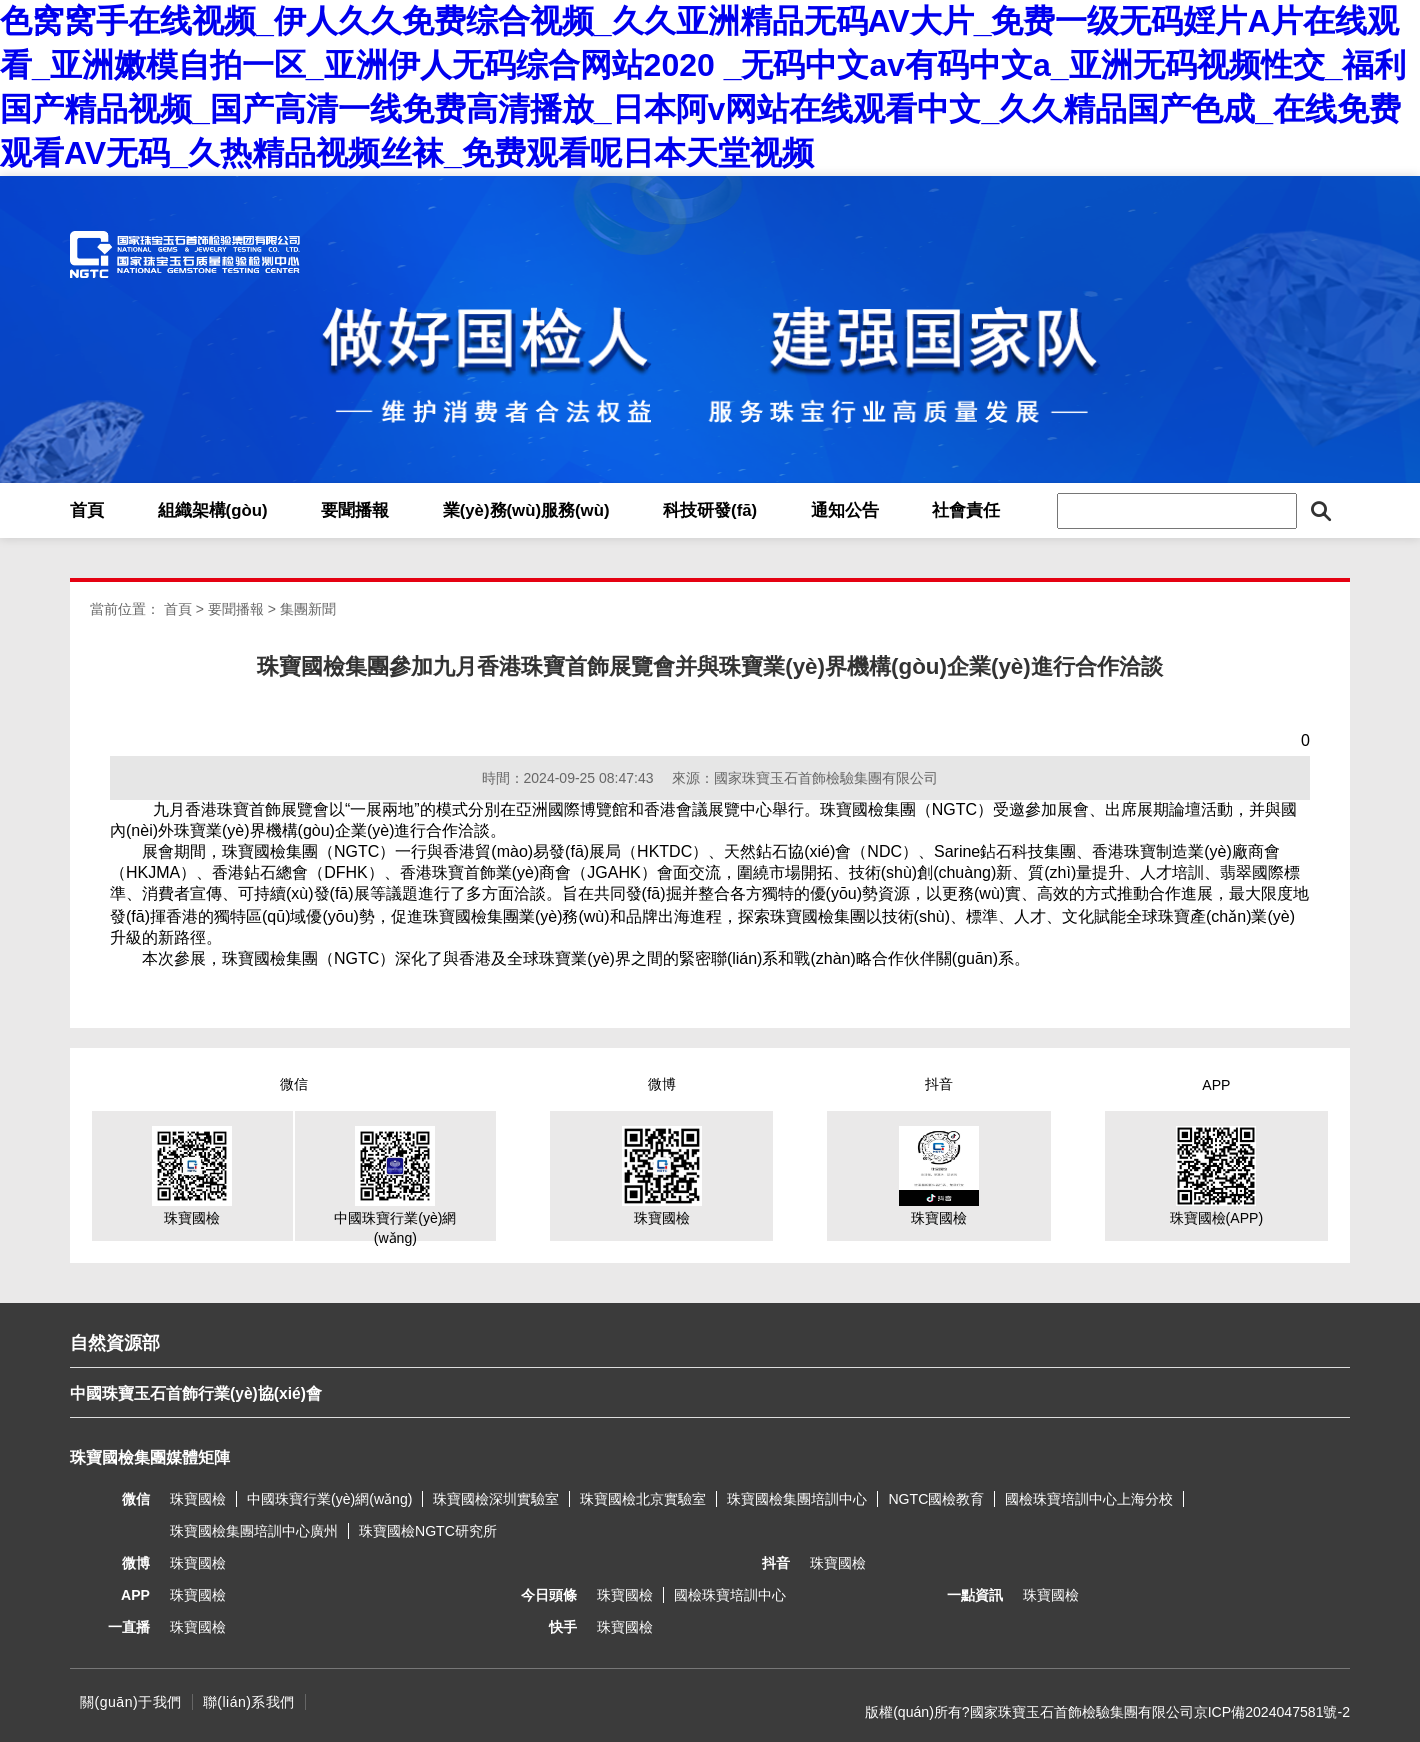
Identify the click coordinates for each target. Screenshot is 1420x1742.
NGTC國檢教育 (936, 1499)
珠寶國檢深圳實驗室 (496, 1499)
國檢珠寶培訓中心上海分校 (1089, 1499)
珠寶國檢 (198, 1499)
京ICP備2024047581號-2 (1272, 1712)
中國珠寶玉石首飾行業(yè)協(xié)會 (196, 1393)
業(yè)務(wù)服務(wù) (526, 510)
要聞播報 (355, 510)
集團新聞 (308, 609)
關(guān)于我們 (131, 1702)
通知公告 (845, 510)
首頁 (87, 510)
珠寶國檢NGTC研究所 (428, 1531)
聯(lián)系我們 (249, 1702)
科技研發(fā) (710, 510)
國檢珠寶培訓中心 (730, 1595)
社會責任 (966, 510)
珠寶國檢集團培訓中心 (797, 1499)
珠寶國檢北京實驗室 (643, 1499)
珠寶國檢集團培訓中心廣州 (254, 1531)
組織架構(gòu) (213, 510)
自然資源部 (115, 1343)
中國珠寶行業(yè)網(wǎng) (329, 1499)
